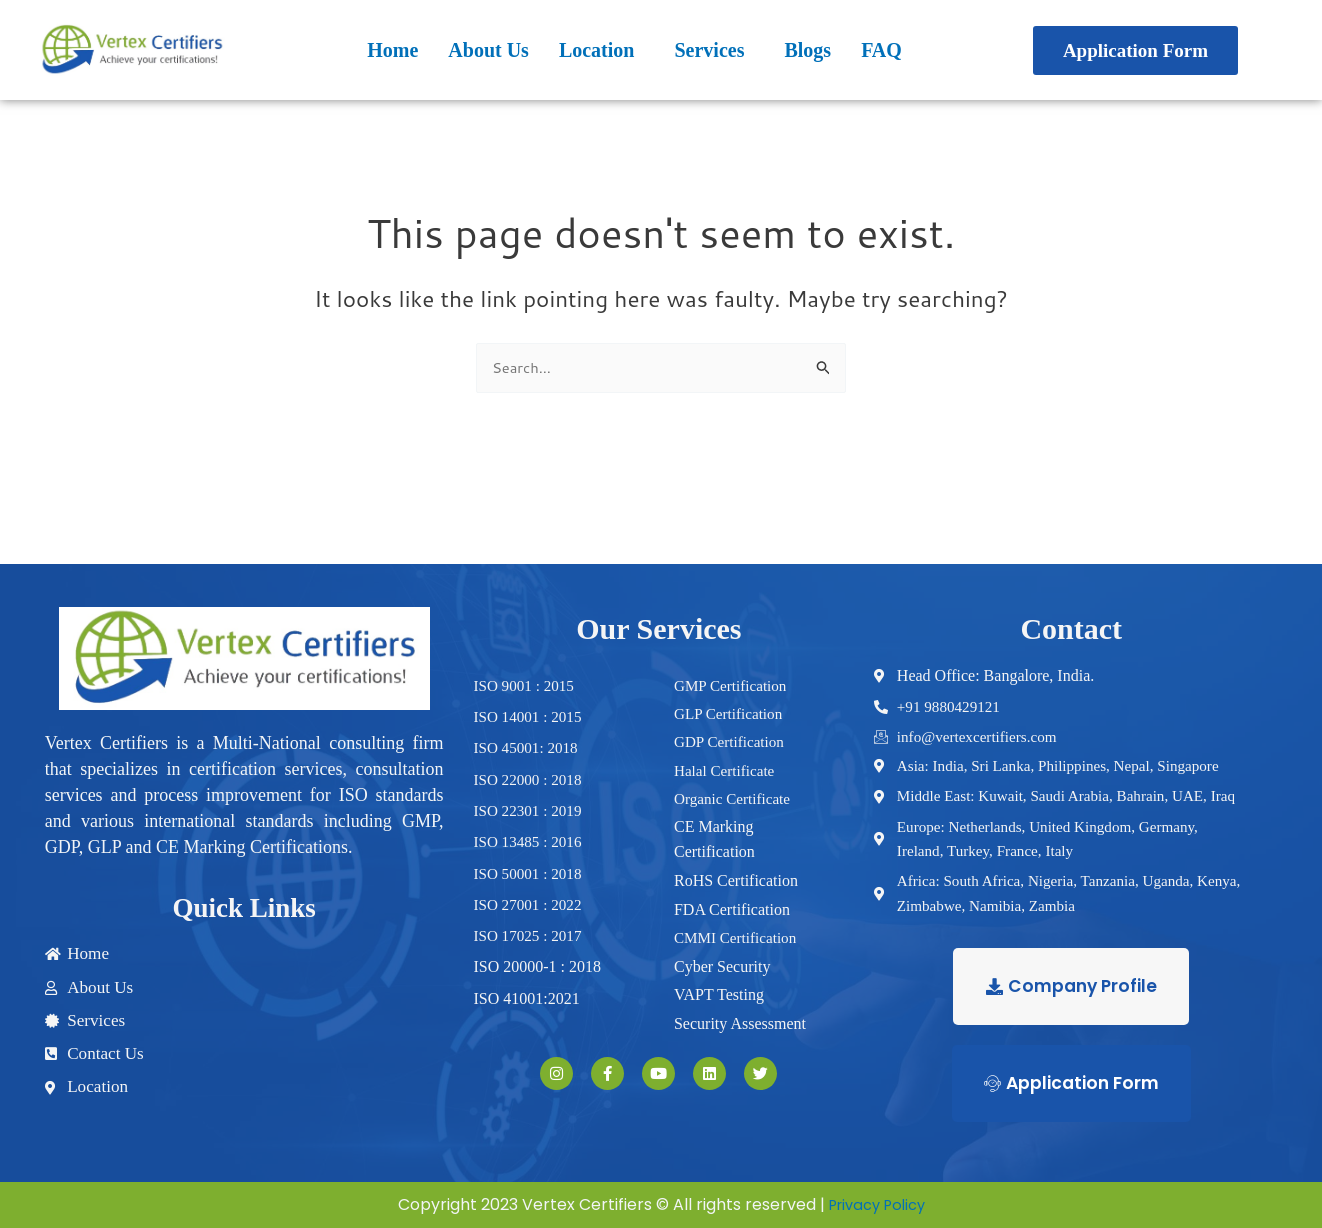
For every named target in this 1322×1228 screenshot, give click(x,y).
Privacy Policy (877, 1208)
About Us (488, 50)
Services (709, 50)
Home (392, 50)
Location (597, 50)
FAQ (881, 50)
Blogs (807, 50)
